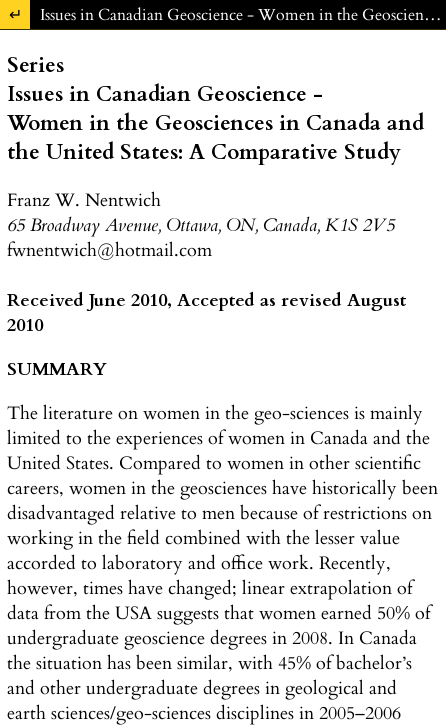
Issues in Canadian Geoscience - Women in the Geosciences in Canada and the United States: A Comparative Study (243, 15)
